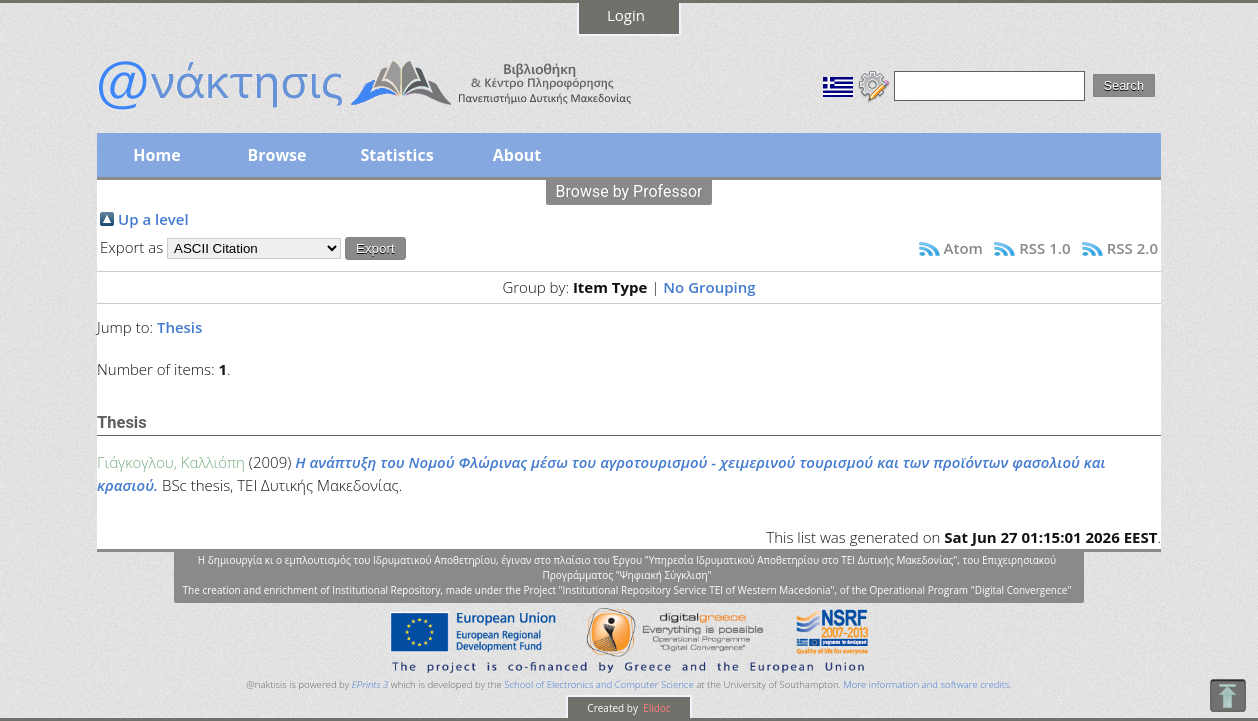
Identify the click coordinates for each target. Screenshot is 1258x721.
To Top (1227, 695)
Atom (963, 248)
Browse (276, 155)
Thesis (179, 327)
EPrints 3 (370, 684)
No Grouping (709, 287)
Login (626, 15)
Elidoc (656, 708)
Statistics (396, 155)
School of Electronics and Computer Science (598, 684)
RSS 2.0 (1132, 248)
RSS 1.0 (1044, 248)
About (517, 155)
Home (156, 155)
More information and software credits (926, 684)
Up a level (153, 219)
